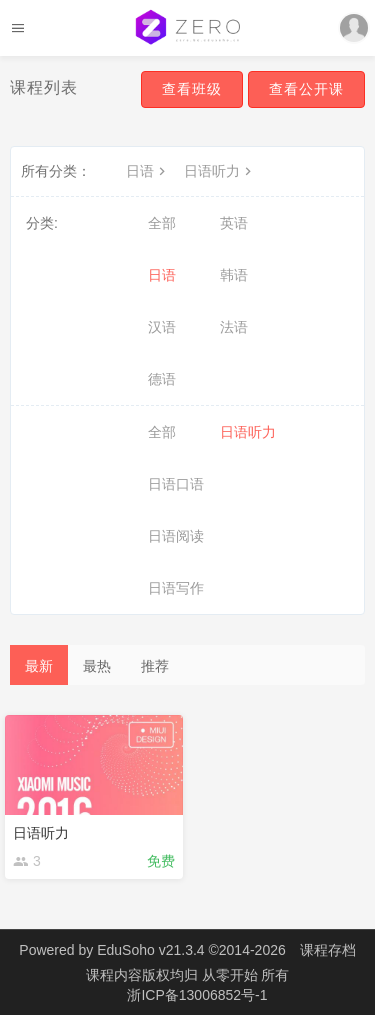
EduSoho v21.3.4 (150, 950)
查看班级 (192, 89)
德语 (162, 379)
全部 (162, 223)
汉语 (162, 327)
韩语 (234, 275)
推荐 (155, 666)
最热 (97, 666)
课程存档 (328, 950)
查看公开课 (306, 89)
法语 (234, 327)
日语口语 (176, 484)
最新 (39, 666)
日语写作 (176, 588)
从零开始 (232, 975)
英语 (234, 223)
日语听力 (220, 171)
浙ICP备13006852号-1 (197, 995)
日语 (148, 171)
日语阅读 (176, 536)
